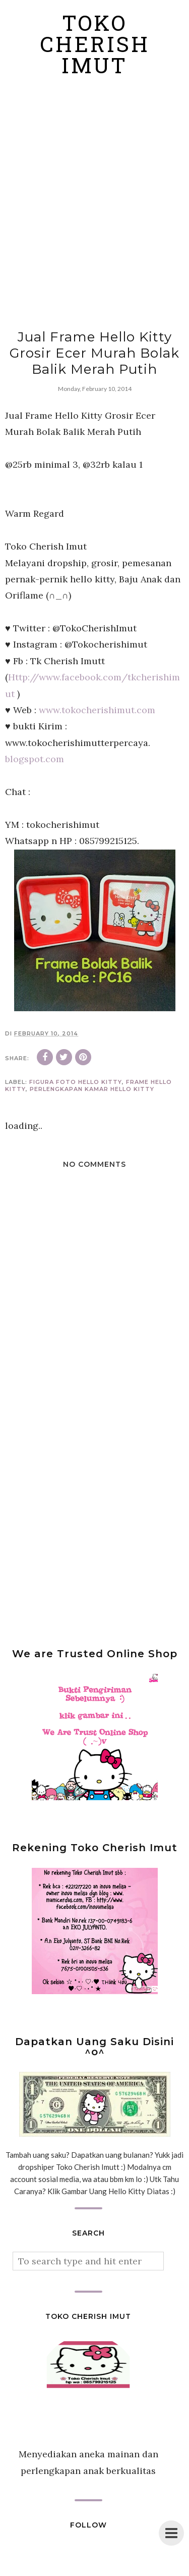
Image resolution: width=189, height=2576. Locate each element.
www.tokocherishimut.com (97, 710)
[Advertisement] (94, 204)
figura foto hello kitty (75, 1081)
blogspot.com (34, 759)
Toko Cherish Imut (95, 47)
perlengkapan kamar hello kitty (92, 1089)
